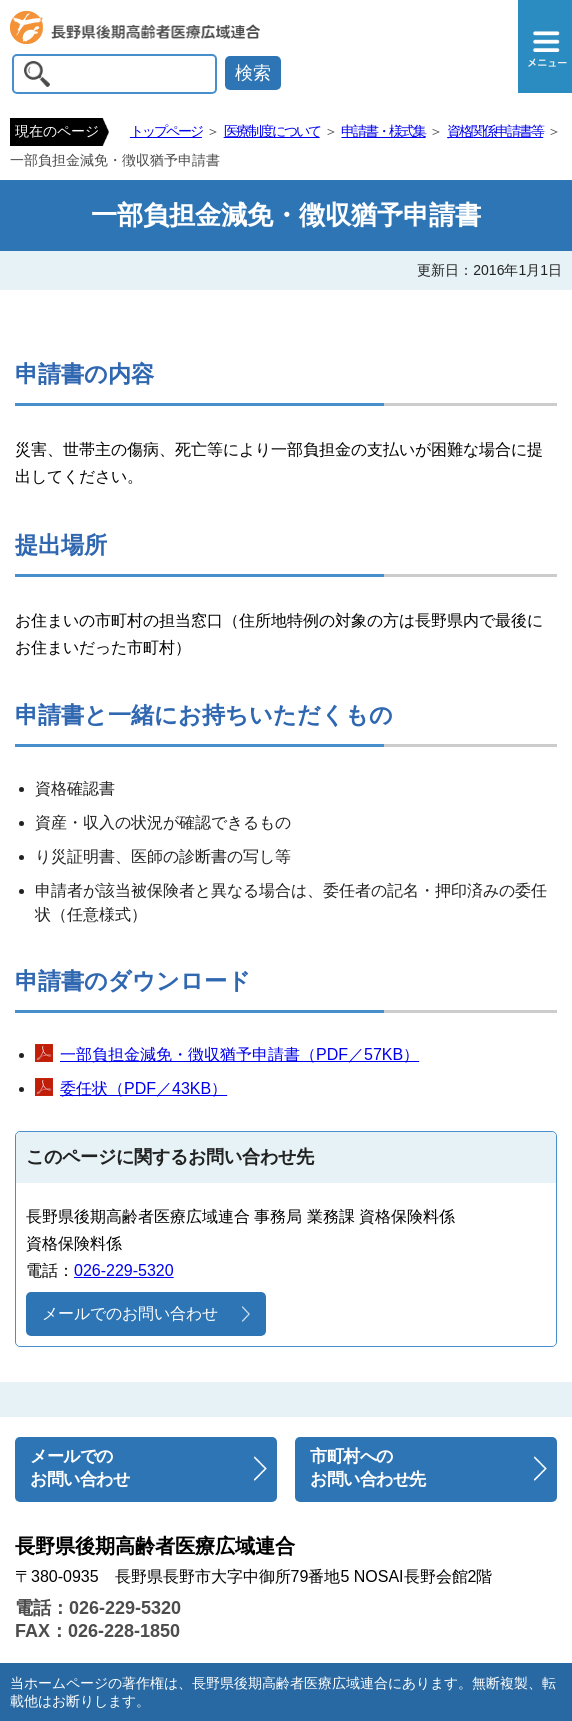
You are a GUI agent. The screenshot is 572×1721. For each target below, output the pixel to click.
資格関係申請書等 (495, 131)
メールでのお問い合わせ (130, 1313)
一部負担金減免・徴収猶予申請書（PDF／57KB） (239, 1054)
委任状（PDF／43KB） (143, 1088)
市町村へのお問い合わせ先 (368, 1468)
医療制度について (272, 131)
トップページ (166, 131)
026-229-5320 (124, 1270)
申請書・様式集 (383, 131)
